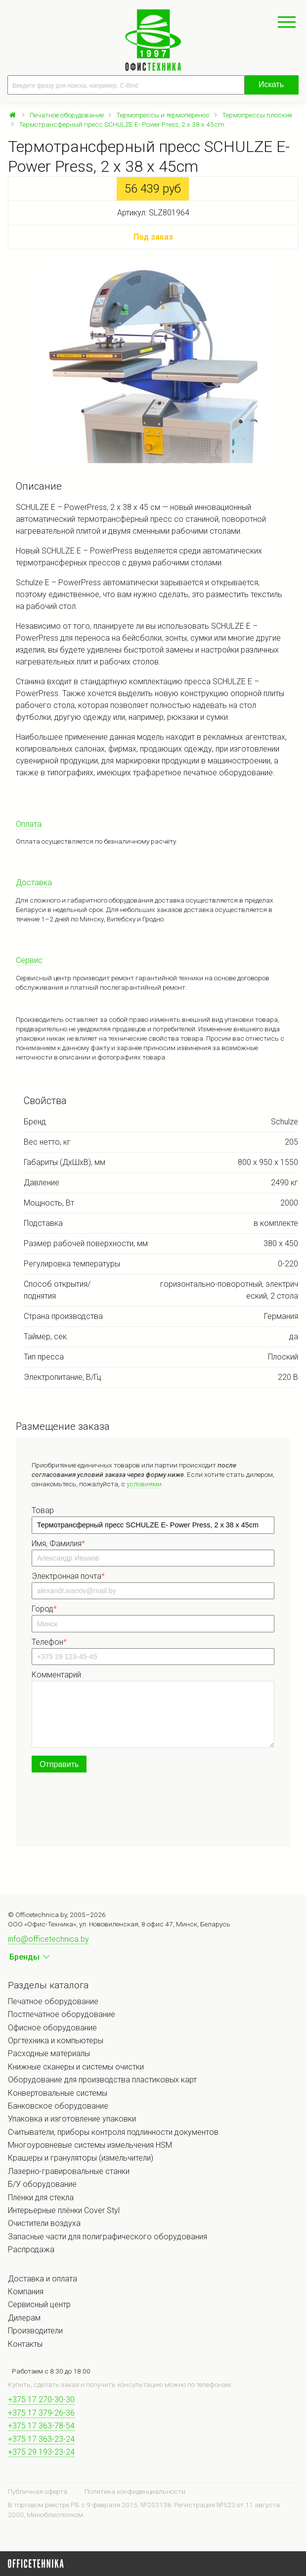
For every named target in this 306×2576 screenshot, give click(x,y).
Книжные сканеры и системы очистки (76, 2066)
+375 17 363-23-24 (41, 2439)
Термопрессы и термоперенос (163, 115)
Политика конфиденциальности (135, 2491)
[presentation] (107, 1811)
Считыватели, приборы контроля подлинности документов (113, 2132)
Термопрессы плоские (257, 115)
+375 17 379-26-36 (41, 2413)
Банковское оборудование (58, 2106)
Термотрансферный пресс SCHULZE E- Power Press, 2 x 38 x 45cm (121, 124)
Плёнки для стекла (41, 2197)
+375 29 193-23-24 (41, 2452)
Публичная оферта (37, 2491)
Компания (26, 2291)
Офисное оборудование (52, 2027)
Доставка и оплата (42, 2278)
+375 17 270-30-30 (41, 2399)
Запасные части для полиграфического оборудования (107, 2236)
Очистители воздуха (44, 2223)
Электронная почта (68, 1576)
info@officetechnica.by (48, 1939)
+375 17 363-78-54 (41, 2425)
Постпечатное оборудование (61, 2014)
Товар (43, 1510)
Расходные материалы (49, 2053)
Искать (271, 84)
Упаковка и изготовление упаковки (72, 2118)
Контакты (25, 2344)
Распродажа (31, 2249)
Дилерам (24, 2318)
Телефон (49, 1642)
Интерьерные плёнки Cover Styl (64, 2210)
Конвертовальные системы (57, 2093)
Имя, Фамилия (58, 1543)
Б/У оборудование (42, 2184)
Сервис (29, 960)
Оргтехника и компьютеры (55, 2040)
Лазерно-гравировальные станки (69, 2171)
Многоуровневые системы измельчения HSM (90, 2145)
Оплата (29, 824)
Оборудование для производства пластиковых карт (102, 2079)
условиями (144, 1484)
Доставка (34, 882)
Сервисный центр (39, 2304)
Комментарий (56, 1674)
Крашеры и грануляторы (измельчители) (80, 2158)
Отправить (59, 1764)
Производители (35, 2330)
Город (44, 1609)
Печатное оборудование (67, 115)
